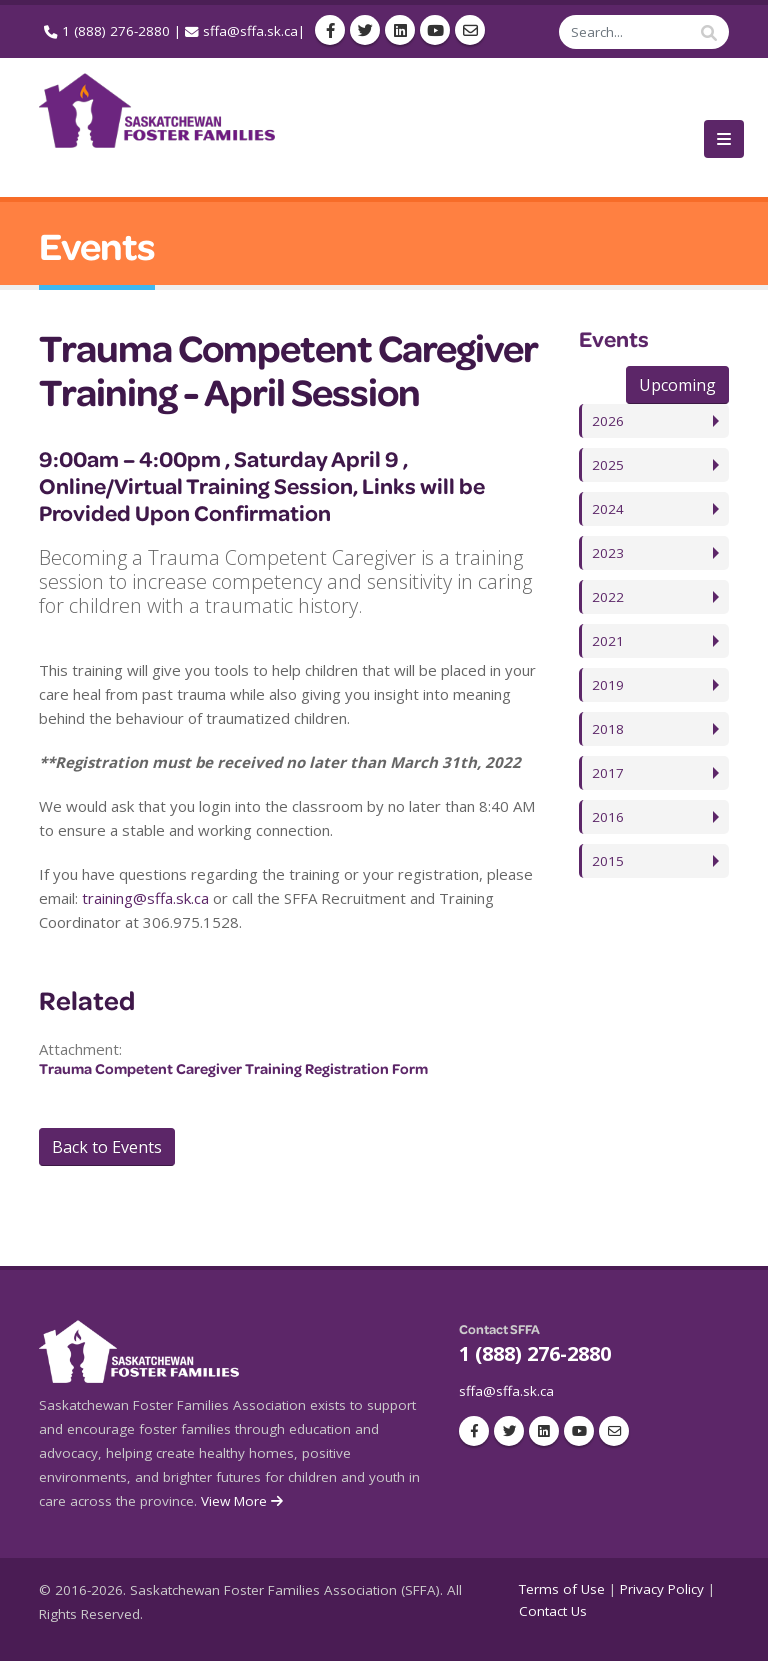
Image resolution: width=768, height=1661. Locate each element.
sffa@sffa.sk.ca (250, 31)
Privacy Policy (662, 1589)
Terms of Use (562, 1589)
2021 (608, 641)
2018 (608, 729)
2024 (608, 509)
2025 (608, 465)
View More (243, 1501)
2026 (608, 421)
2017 (608, 773)
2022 (608, 597)
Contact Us (553, 1611)
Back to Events (107, 1147)
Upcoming (677, 385)
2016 (608, 817)
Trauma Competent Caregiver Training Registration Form (233, 1068)
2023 (608, 553)
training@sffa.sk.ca (145, 898)
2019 (608, 685)
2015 (608, 861)
